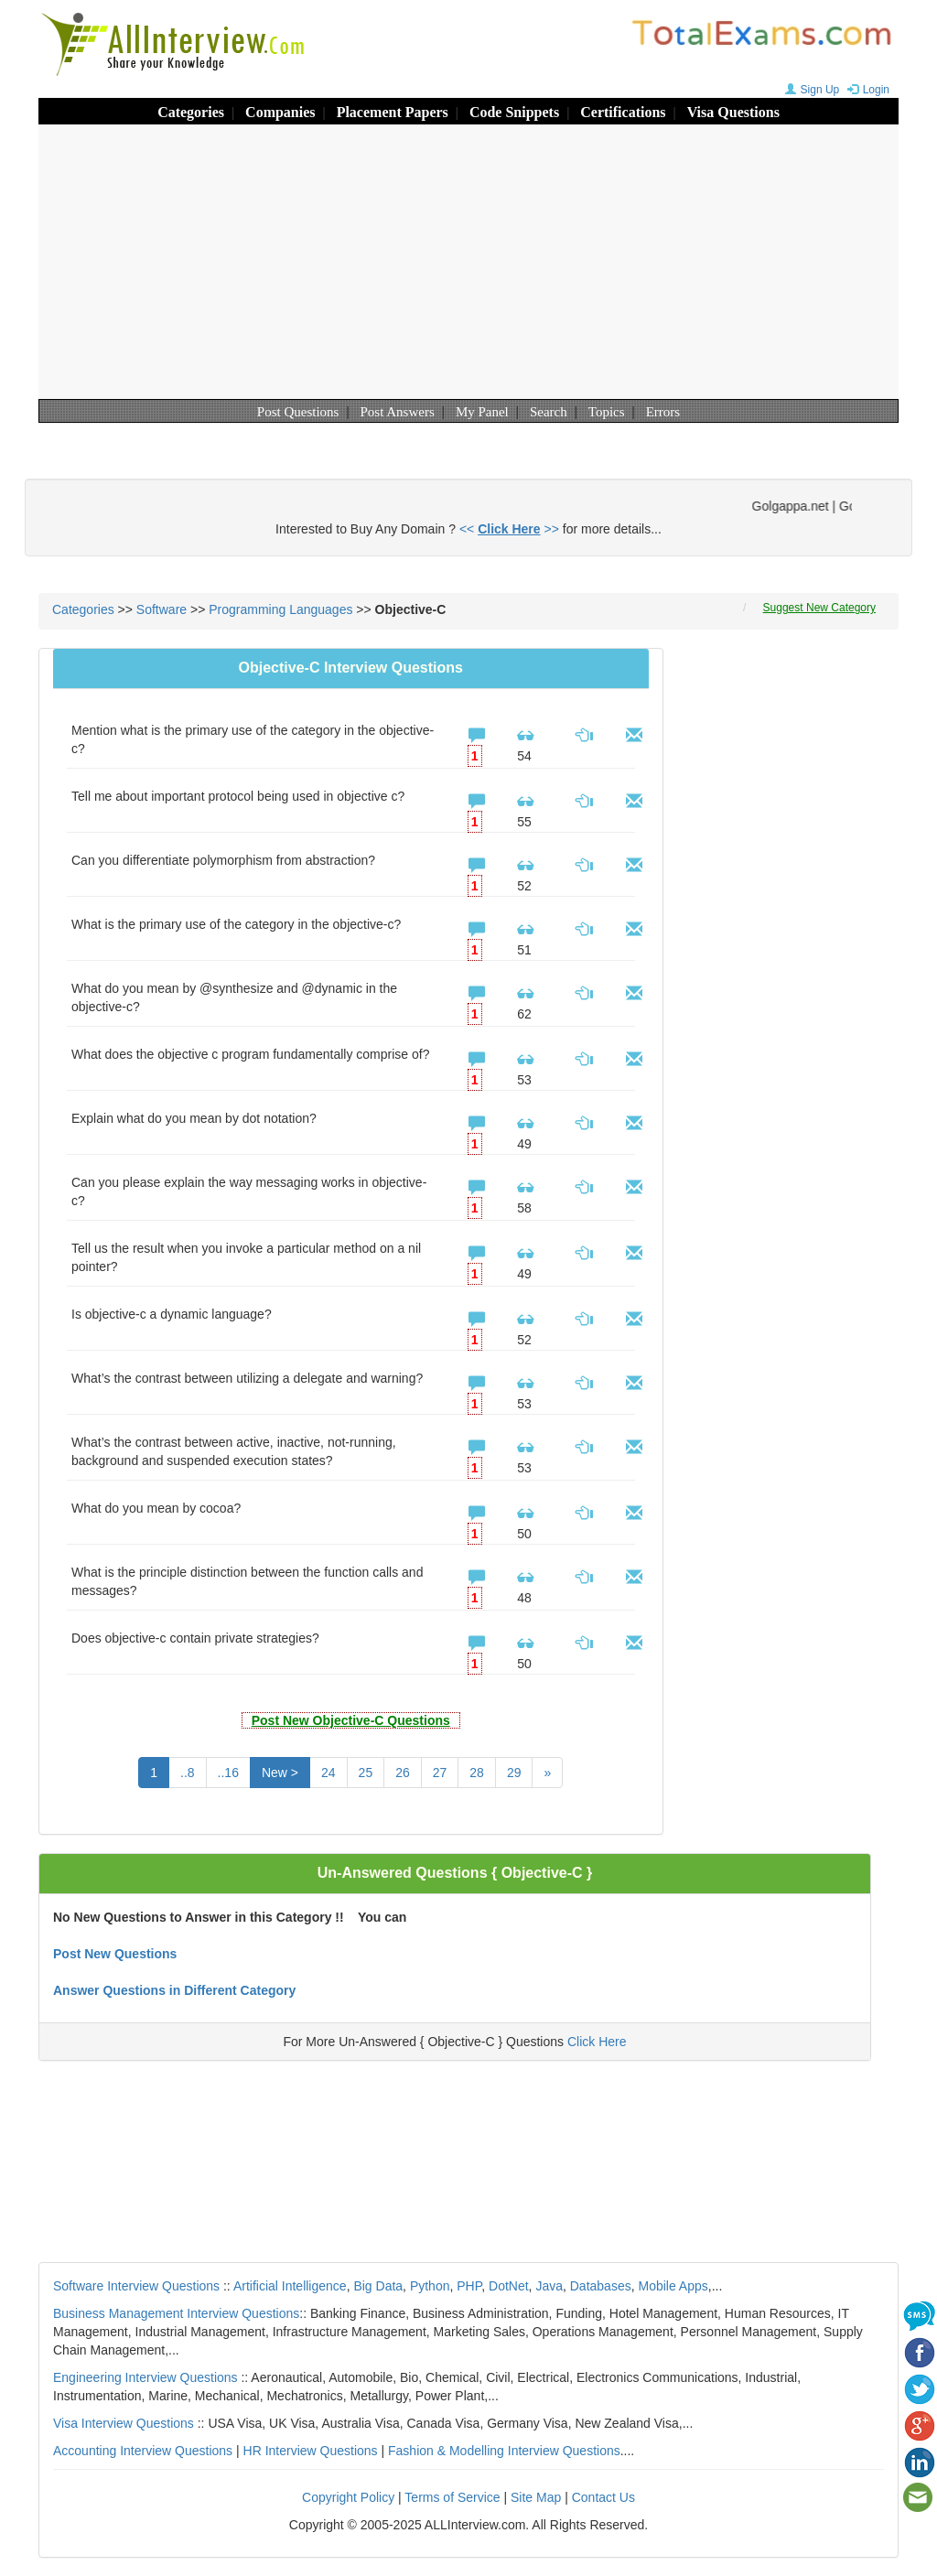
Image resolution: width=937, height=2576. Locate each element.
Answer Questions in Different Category (174, 1990)
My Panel (482, 411)
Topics (606, 411)
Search (548, 411)
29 (514, 1772)
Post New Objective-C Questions (351, 1720)
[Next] (547, 1772)
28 (476, 1772)
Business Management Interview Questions (176, 2313)
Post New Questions (115, 1953)
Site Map (536, 2497)
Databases (600, 2286)
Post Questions (298, 411)
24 (328, 1772)
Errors (663, 411)
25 (366, 1772)
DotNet (509, 2286)
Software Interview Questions (136, 2286)
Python (430, 2286)
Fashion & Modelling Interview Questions (504, 2450)
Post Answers (398, 411)
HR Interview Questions (310, 2450)
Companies (280, 112)
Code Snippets (514, 112)
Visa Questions (733, 112)
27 (440, 1772)
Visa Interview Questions (123, 2423)
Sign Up (810, 89)
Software (161, 609)
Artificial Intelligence (290, 2286)
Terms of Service (452, 2497)
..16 (228, 1772)
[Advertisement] (468, 262)
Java (549, 2286)
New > (280, 1772)
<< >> (509, 529)
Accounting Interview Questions (142, 2450)
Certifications (622, 112)
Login (866, 89)
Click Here (597, 2041)
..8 (187, 1772)
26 (402, 1772)
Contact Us (603, 2497)
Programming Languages (280, 609)
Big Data (378, 2286)
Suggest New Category (819, 607)
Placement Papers (392, 112)
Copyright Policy (348, 2497)
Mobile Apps (672, 2286)
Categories (190, 112)
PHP (469, 2286)
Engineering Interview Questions (145, 2377)
